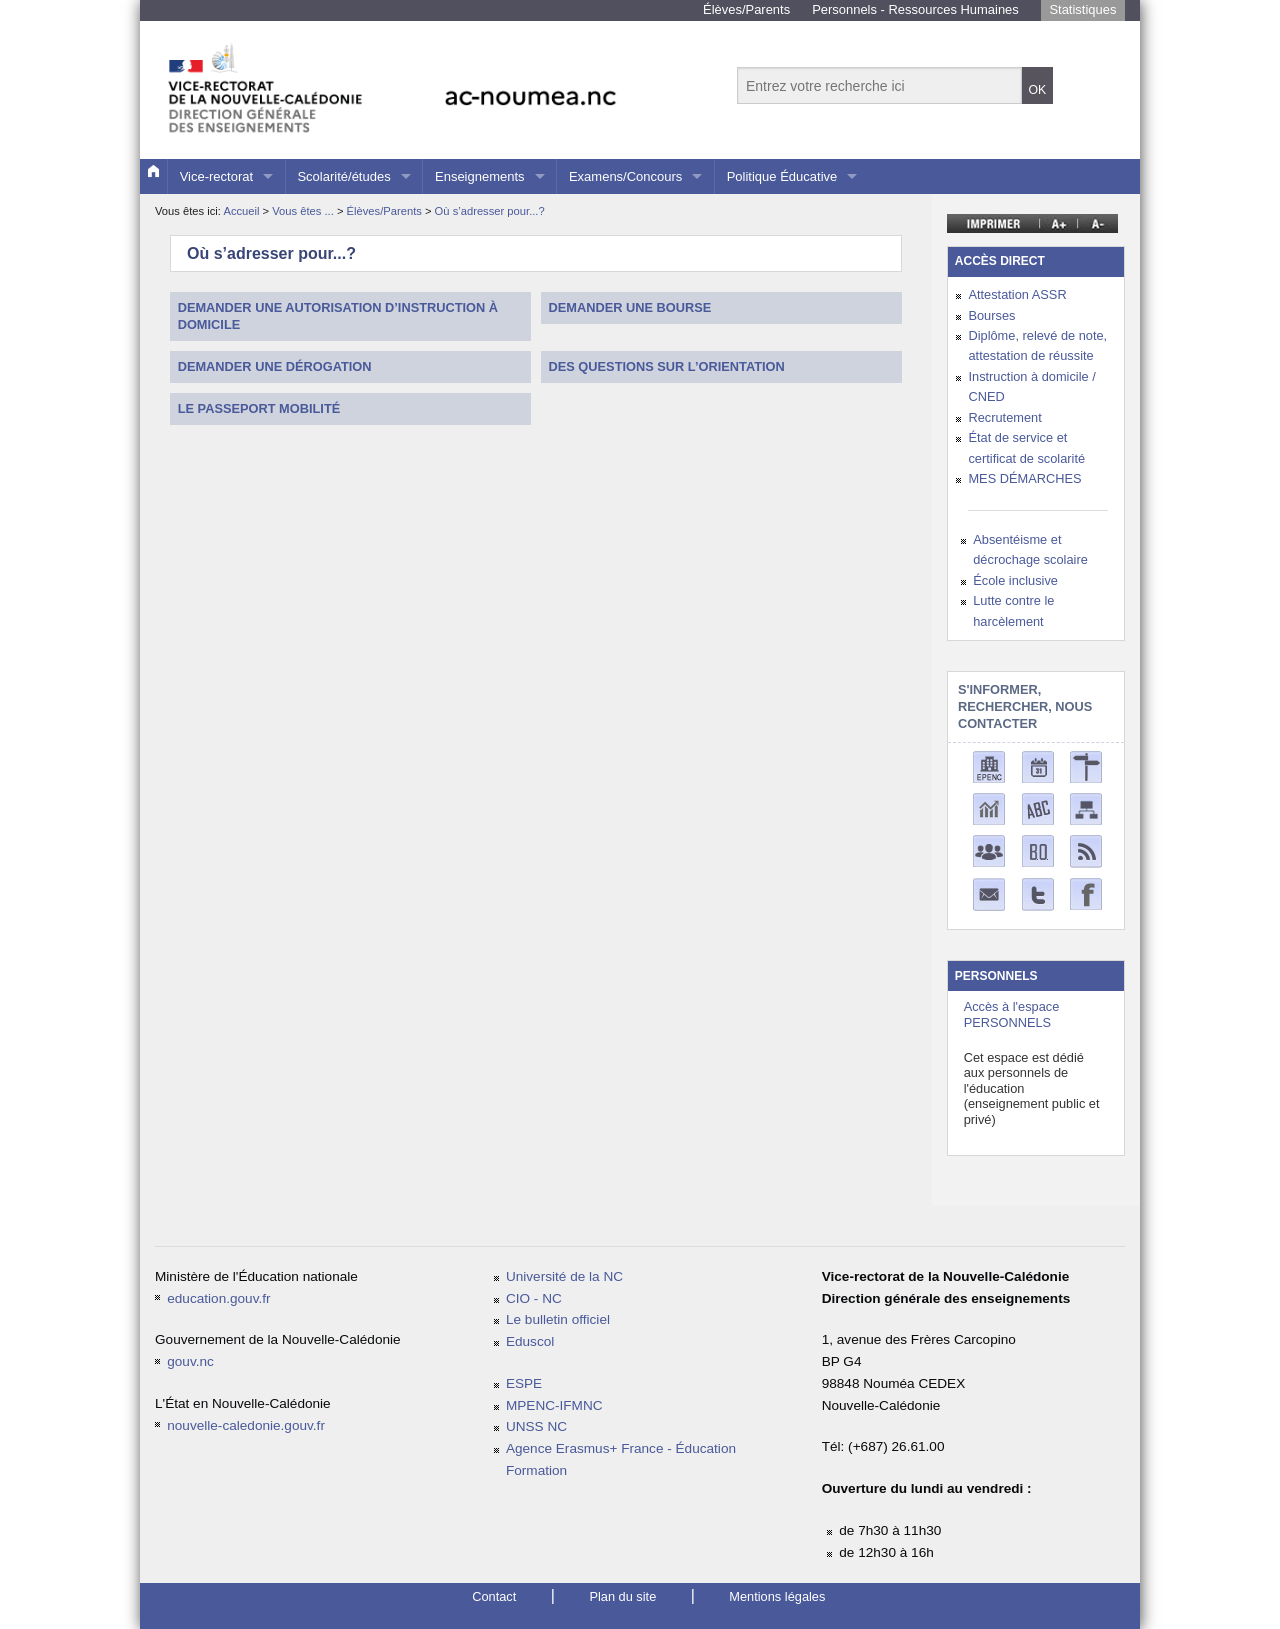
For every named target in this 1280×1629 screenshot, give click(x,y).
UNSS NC (536, 1426)
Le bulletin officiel (558, 1319)
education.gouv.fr (218, 1298)
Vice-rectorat (216, 176)
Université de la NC (564, 1276)
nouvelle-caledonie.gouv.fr (246, 1425)
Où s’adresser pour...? (490, 211)
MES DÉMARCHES (1024, 478)
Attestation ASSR (1017, 294)
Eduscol (530, 1341)
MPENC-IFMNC (554, 1405)
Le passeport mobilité (259, 408)
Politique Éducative (782, 176)
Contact (494, 1596)
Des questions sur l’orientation (667, 366)
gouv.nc (190, 1361)
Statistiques (1082, 9)
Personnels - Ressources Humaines (915, 9)
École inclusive (1015, 580)
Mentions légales (777, 1596)
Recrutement (1004, 417)
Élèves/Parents (746, 9)
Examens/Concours (625, 176)
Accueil (241, 211)
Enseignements (480, 176)
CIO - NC (534, 1298)
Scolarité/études (343, 176)
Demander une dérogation (275, 366)
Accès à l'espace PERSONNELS (1012, 1014)
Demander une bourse (630, 307)
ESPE (524, 1383)
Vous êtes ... (304, 211)
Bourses (991, 315)
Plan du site (622, 1596)
